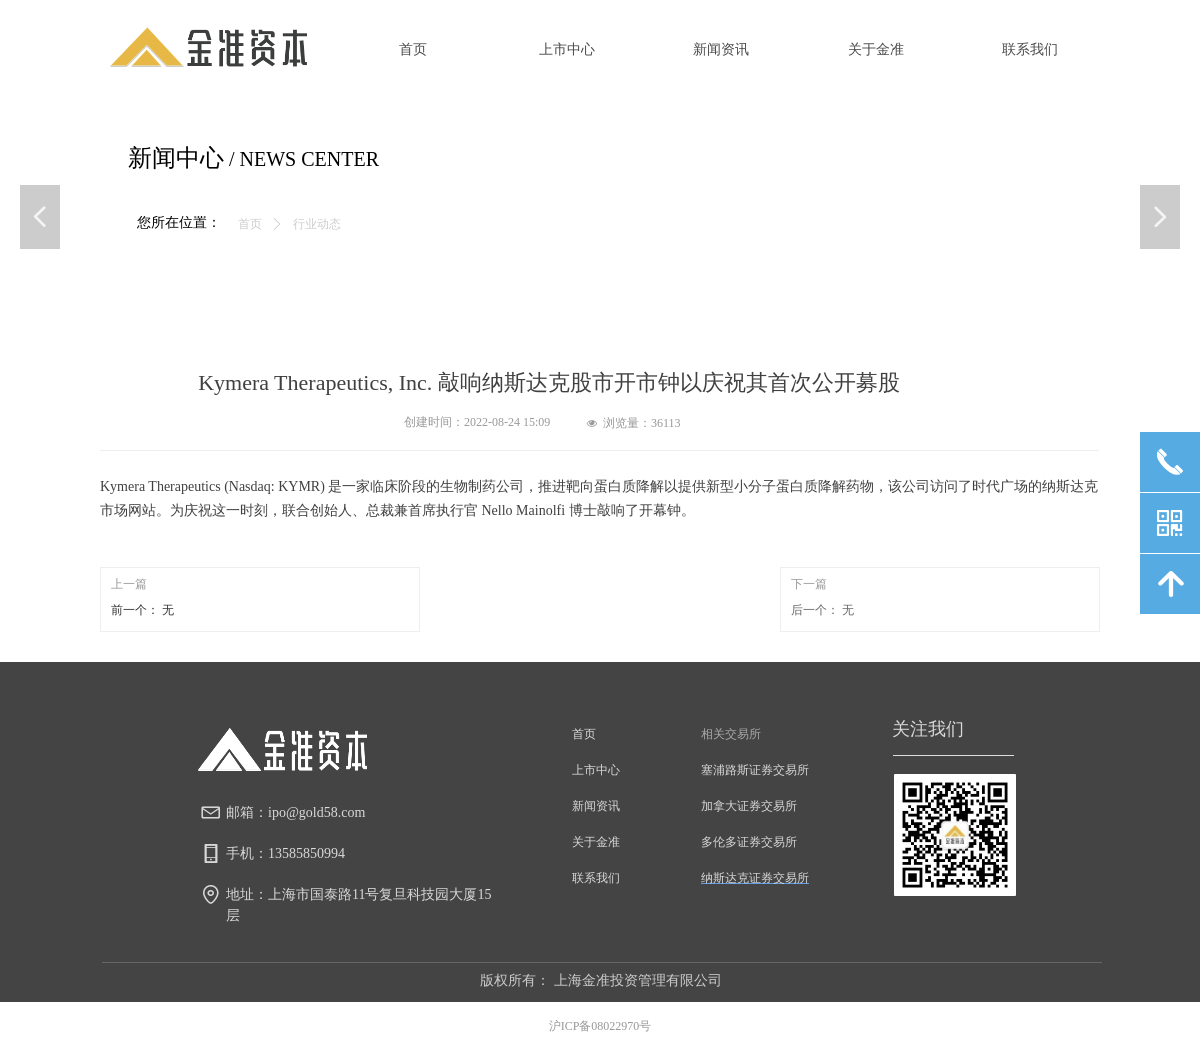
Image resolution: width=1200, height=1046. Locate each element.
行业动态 (317, 224)
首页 (250, 224)
